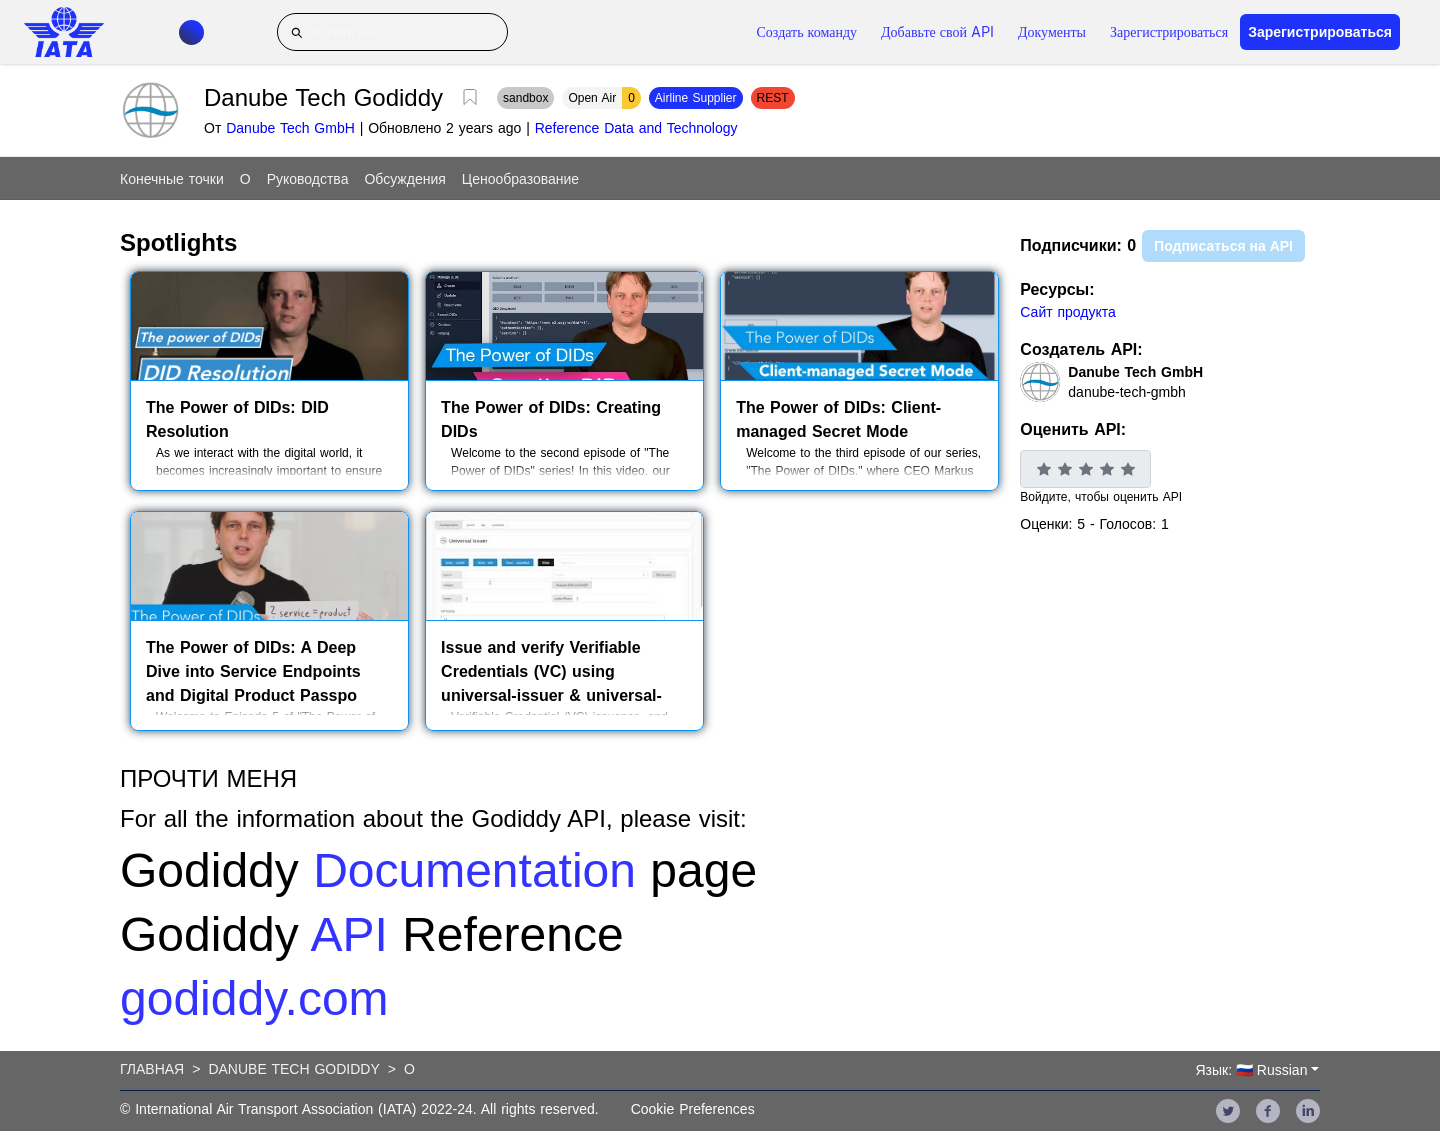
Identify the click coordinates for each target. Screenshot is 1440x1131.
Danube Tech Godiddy (293, 1069)
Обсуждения (404, 179)
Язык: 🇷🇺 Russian (1251, 1070)
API (348, 934)
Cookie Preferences (693, 1109)
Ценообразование (520, 179)
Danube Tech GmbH (290, 128)
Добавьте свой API (937, 32)
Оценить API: (1073, 429)
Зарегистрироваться (1169, 32)
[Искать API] (392, 32)
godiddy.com (254, 998)
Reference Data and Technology (636, 128)
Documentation (474, 870)
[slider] (1085, 469)
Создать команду (807, 32)
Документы (1052, 32)
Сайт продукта (1068, 312)
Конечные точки (172, 179)
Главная (152, 1069)
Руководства (308, 179)
